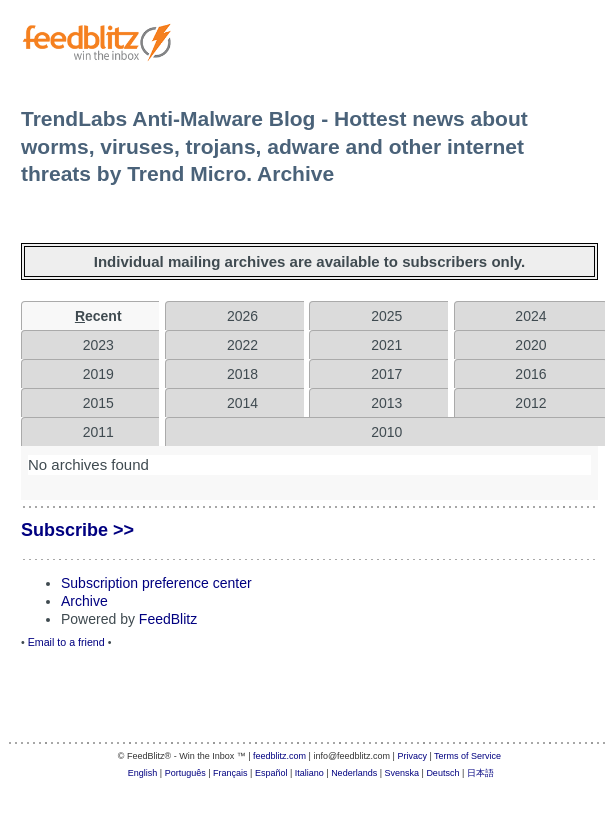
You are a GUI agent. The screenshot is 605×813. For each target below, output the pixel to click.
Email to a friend (66, 642)
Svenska (402, 773)
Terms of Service (467, 756)
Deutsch (442, 773)
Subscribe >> (77, 530)
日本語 (480, 773)
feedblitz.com (279, 756)
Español (271, 773)
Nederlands (354, 773)
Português (185, 773)
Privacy (412, 756)
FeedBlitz (168, 619)
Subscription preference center (156, 583)
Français (230, 773)
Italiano (309, 773)
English (143, 773)
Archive (84, 601)
